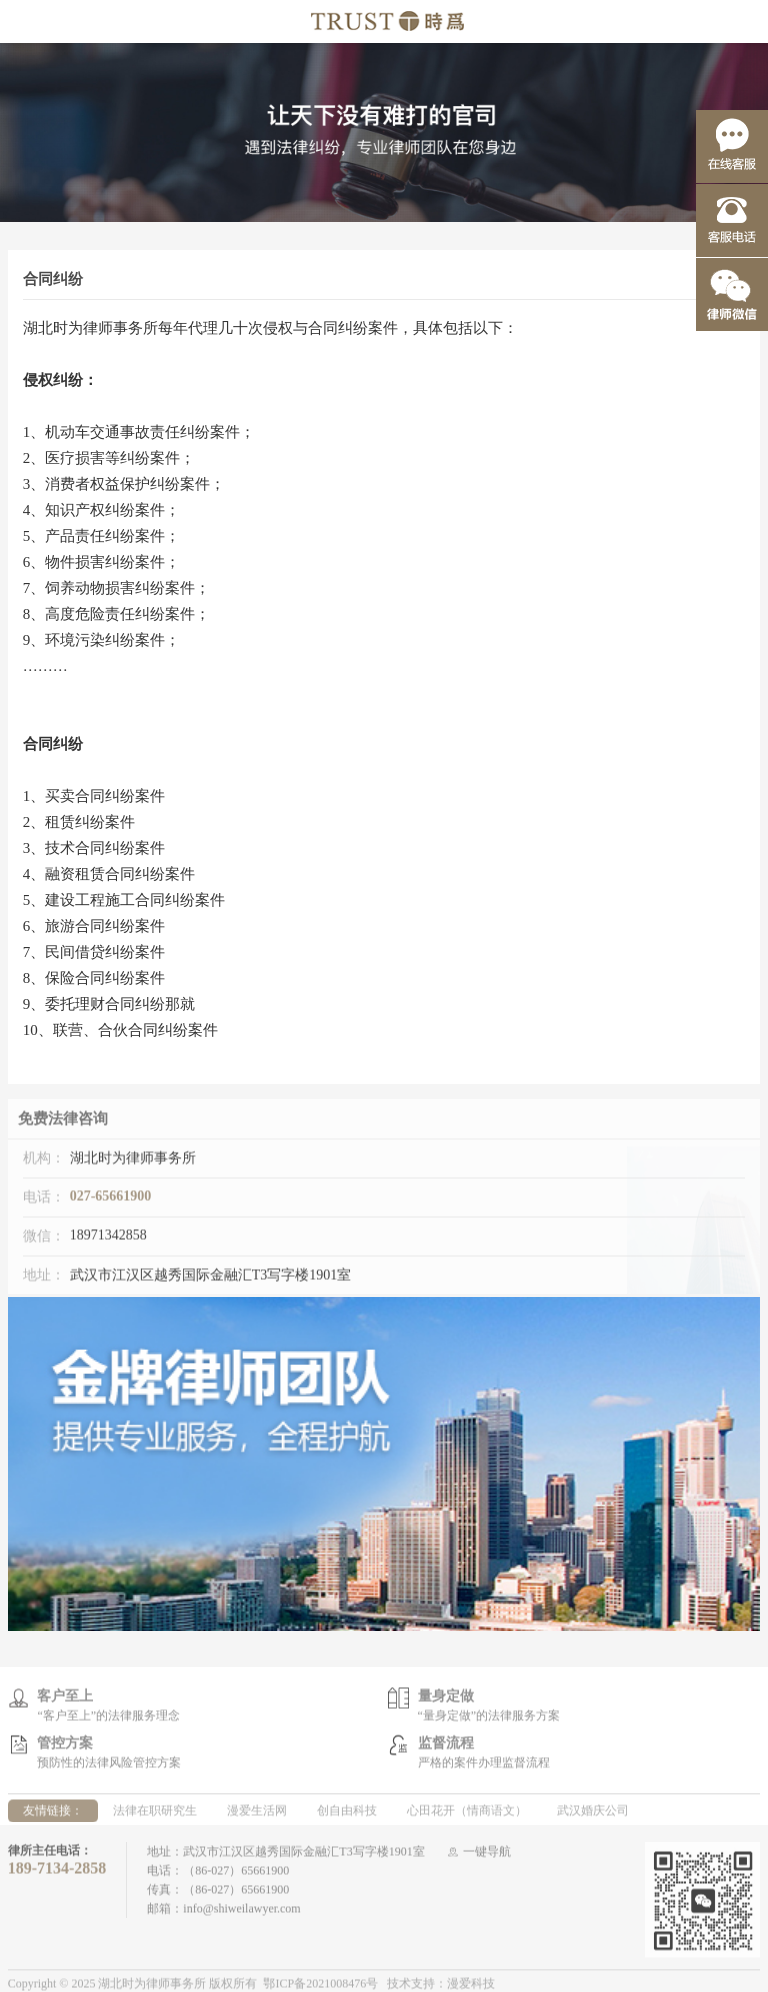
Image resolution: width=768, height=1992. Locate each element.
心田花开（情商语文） (467, 1815)
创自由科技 (347, 1815)
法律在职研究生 (155, 1815)
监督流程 (446, 1746)
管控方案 (65, 1746)
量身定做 (446, 1699)
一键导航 (487, 1856)
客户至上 (65, 1699)
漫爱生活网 (257, 1815)
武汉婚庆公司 (593, 1815)
